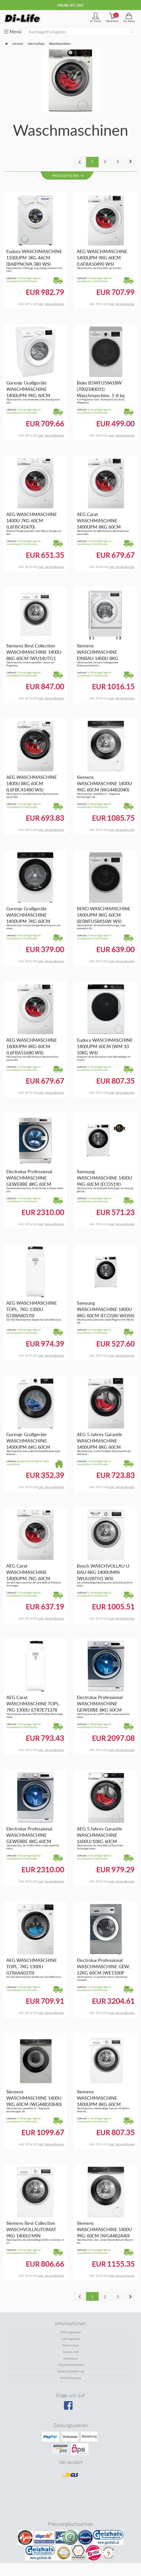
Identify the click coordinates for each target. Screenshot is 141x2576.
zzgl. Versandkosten (51, 304)
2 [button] (105, 161)
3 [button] (117, 161)
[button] (130, 162)
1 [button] (92, 161)
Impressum (70, 2358)
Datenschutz (70, 2345)
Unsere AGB (70, 2352)
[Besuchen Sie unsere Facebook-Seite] (70, 2407)
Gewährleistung (70, 2378)
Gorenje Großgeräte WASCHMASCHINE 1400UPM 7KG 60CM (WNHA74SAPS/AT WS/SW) (28, 921)
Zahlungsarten (70, 2339)
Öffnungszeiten (70, 2332)
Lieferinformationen (70, 2365)
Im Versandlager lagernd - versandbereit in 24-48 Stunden (23, 280)
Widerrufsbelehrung (70, 2371)
